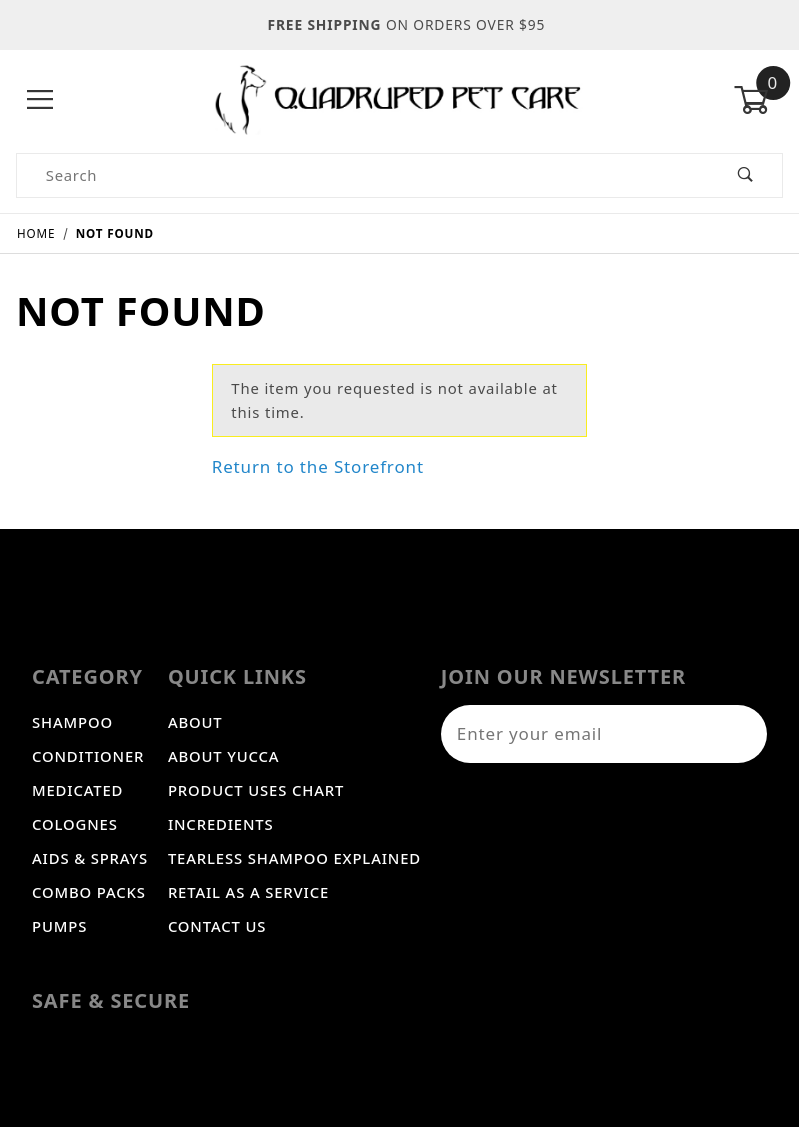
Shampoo (72, 722)
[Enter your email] (579, 734)
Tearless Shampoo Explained (294, 858)
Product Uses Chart (256, 790)
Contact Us (217, 926)
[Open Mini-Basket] (758, 100)
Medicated (77, 790)
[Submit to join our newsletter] (742, 734)
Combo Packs (89, 892)
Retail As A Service (248, 892)
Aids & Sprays (90, 858)
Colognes (75, 824)
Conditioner (88, 756)
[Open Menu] (40, 100)
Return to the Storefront (318, 466)
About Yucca (224, 756)
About (195, 722)
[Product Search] (363, 175)
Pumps (59, 926)
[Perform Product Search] (745, 175)
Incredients (221, 824)
